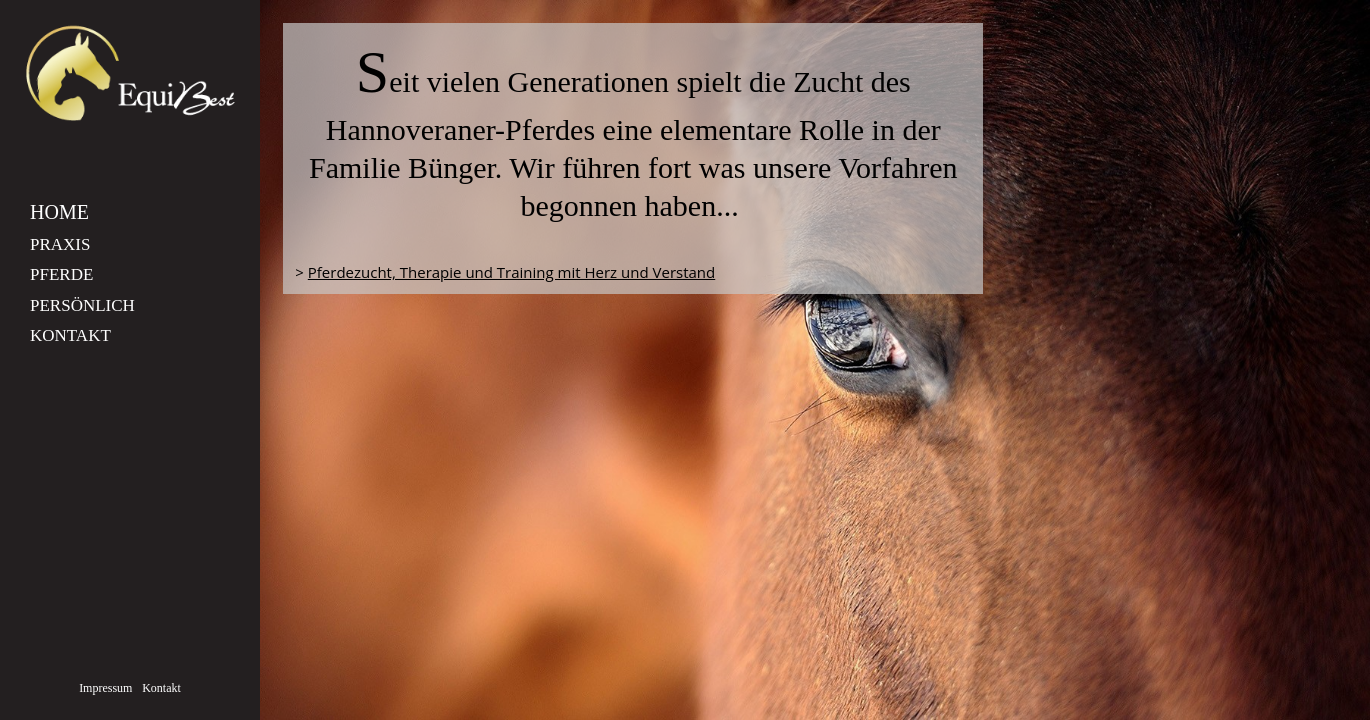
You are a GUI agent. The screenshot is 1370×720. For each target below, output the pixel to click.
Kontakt (70, 335)
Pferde (61, 274)
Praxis (60, 244)
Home (59, 212)
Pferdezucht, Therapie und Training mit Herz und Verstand (511, 272)
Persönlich (82, 305)
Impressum (105, 688)
